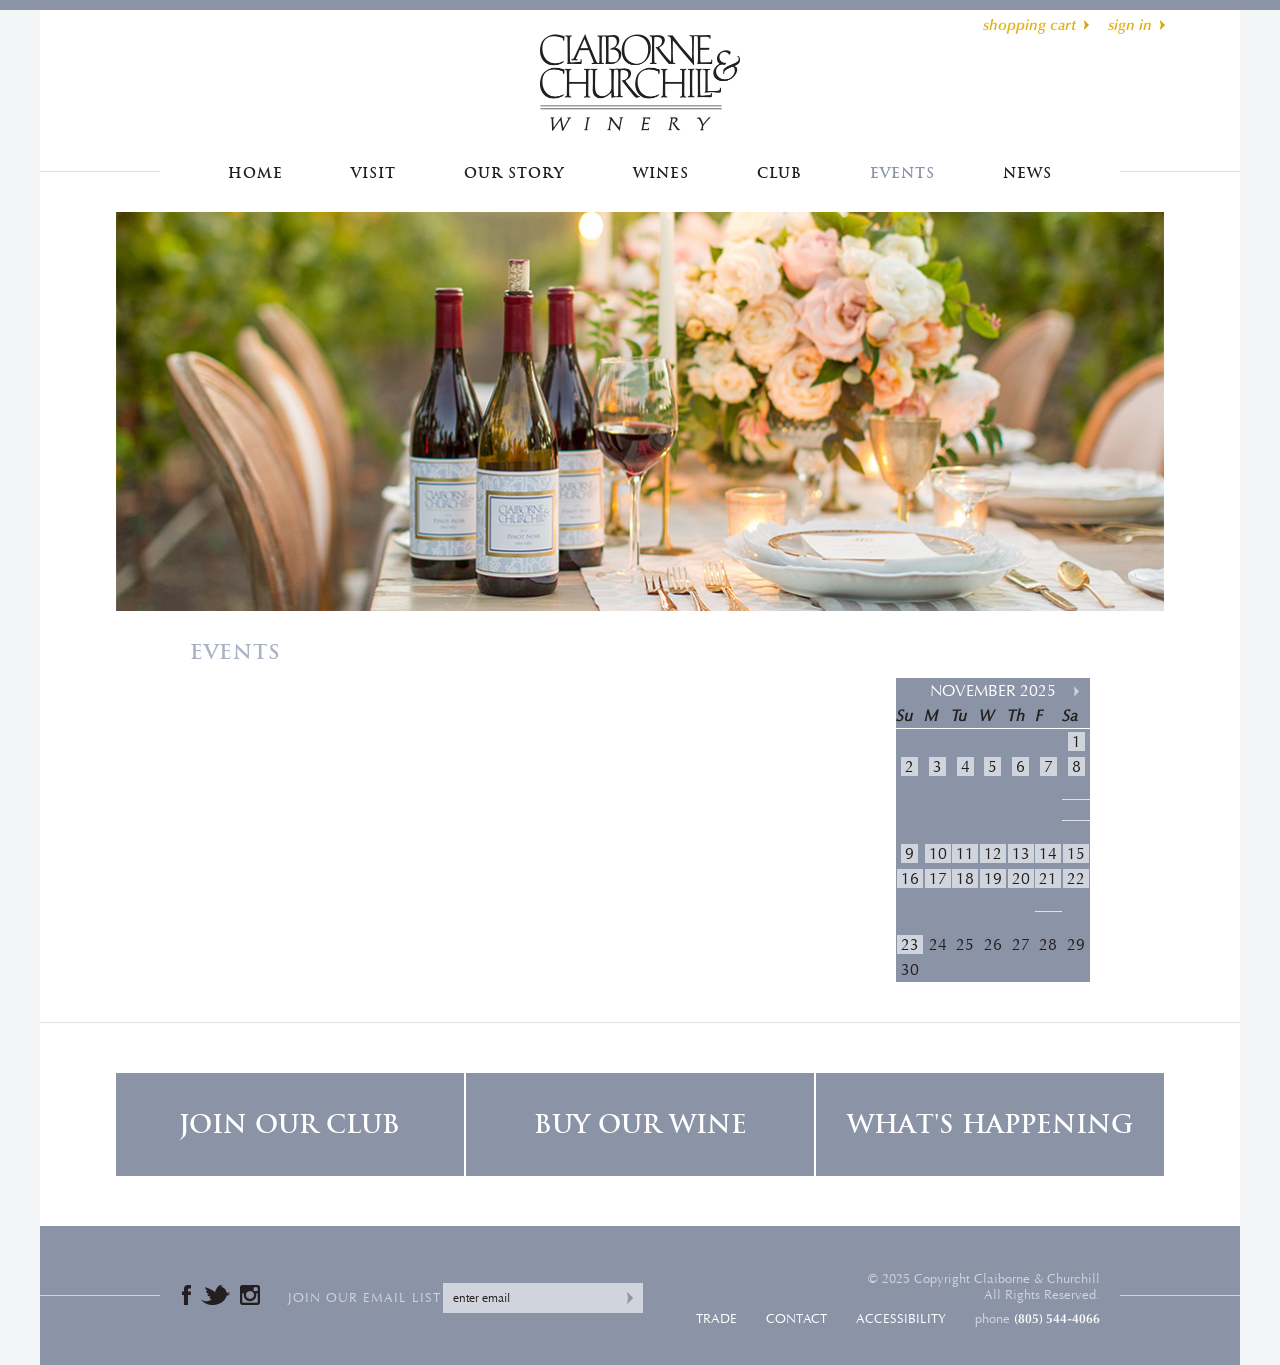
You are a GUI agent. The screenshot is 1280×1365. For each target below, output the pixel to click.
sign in (1130, 25)
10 (938, 853)
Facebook (186, 1295)
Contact (796, 1319)
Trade (716, 1319)
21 (1048, 878)
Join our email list (364, 1298)
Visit (373, 173)
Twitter (215, 1295)
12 (993, 853)
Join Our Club (289, 1124)
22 (1076, 878)
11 (965, 853)
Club (779, 173)
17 (938, 878)
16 (910, 878)
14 (1048, 853)
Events (902, 173)
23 (910, 944)
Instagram (250, 1295)
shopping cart (1029, 25)
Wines (661, 173)
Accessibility (901, 1319)
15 (1076, 853)
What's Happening (990, 1124)
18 (965, 878)
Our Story (514, 173)
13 (1021, 853)
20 (1021, 878)
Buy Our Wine (640, 1124)
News (1027, 173)
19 (993, 878)
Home (255, 173)
